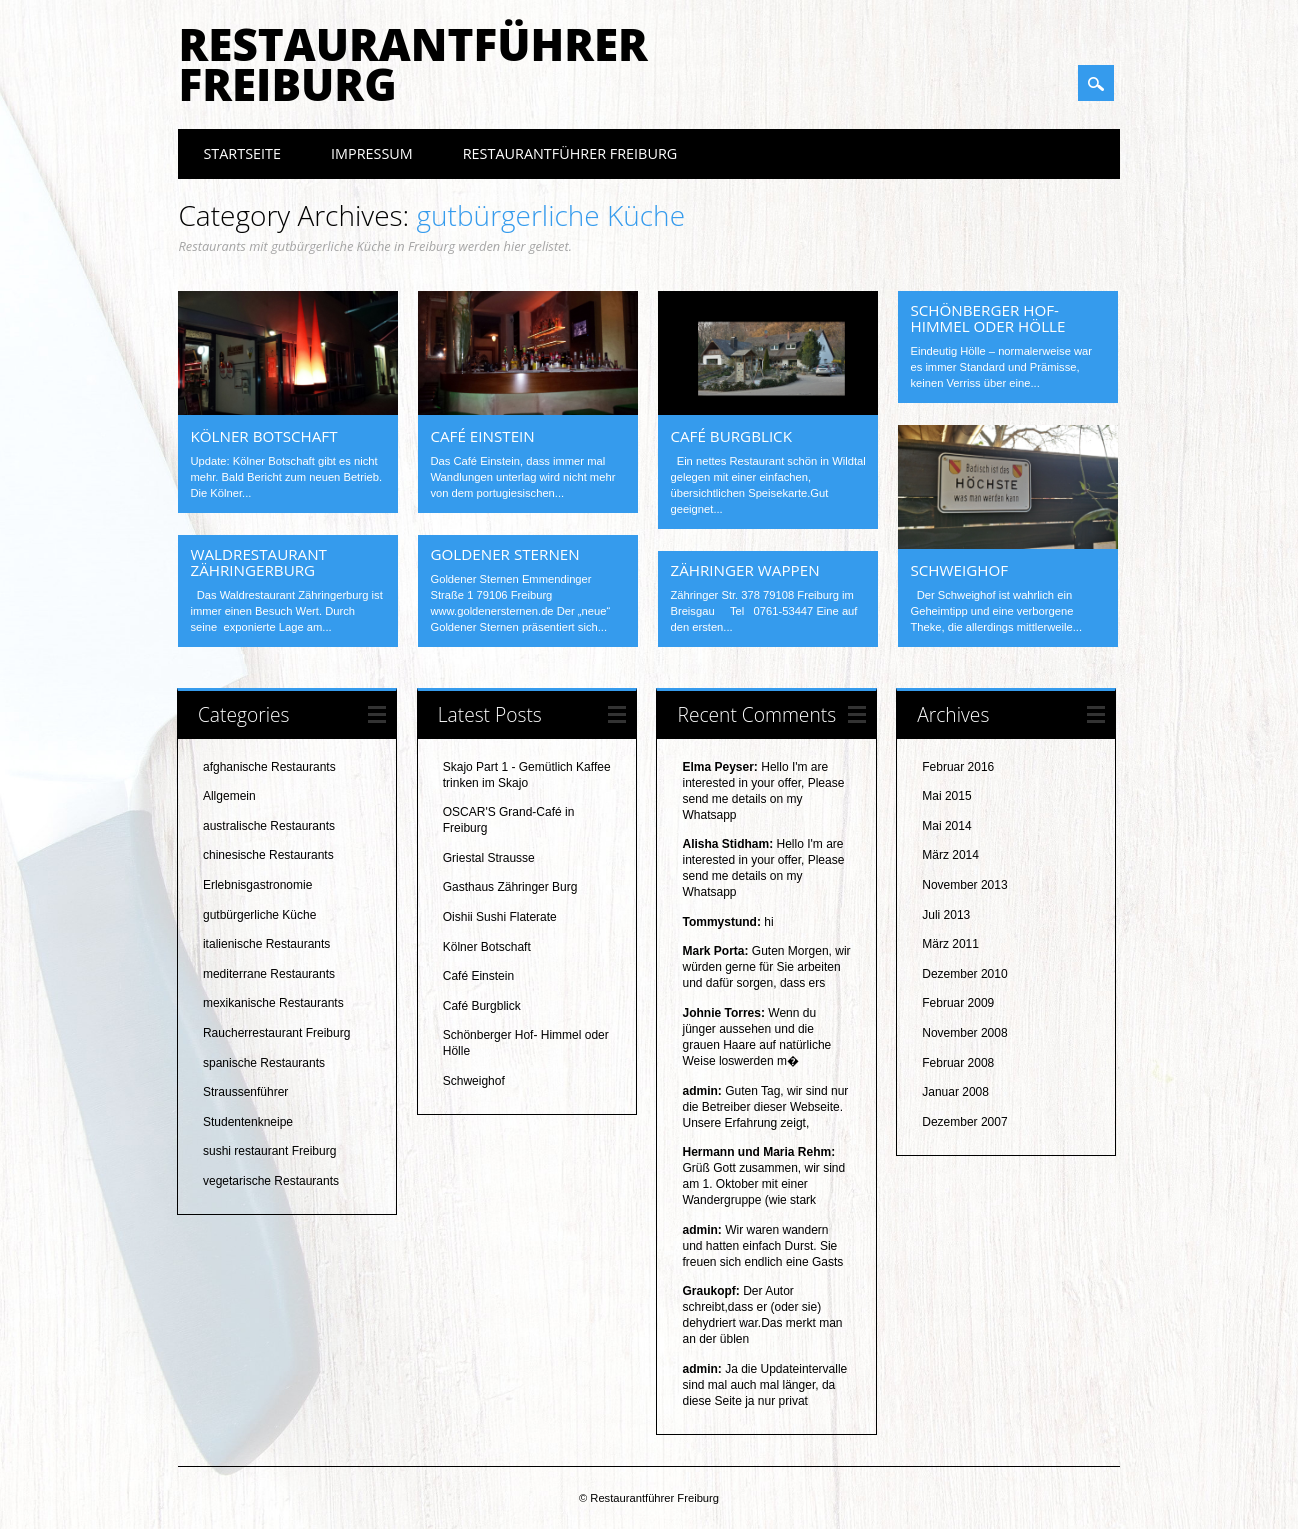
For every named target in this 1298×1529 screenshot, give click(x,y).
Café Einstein (482, 436)
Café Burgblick (731, 436)
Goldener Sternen (504, 554)
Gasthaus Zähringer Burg (510, 887)
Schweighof (959, 570)
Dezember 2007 (964, 1122)
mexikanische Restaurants (273, 1003)
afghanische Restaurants (269, 767)
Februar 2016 (958, 767)
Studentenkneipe (248, 1122)
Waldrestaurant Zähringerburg (258, 562)
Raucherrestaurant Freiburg (276, 1033)
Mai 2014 (946, 826)
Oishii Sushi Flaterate (500, 917)
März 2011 (950, 944)
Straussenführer (245, 1092)
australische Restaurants (269, 826)
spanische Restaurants (264, 1063)
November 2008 (964, 1033)
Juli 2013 (946, 915)
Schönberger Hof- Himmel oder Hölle (987, 318)
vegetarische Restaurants (271, 1181)
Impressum (372, 153)
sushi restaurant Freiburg (269, 1151)
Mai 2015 (946, 796)
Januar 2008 (955, 1092)
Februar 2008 (958, 1063)
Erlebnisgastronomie (257, 885)
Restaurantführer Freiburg (412, 64)
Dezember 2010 (964, 974)
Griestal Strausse (489, 858)
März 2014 (950, 855)
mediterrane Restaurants (269, 974)
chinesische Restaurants (268, 855)
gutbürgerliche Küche (259, 915)
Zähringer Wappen (744, 570)
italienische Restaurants (266, 944)
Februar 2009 (958, 1003)
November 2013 (964, 885)
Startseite (242, 153)
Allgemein (229, 796)
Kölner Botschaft (263, 436)
